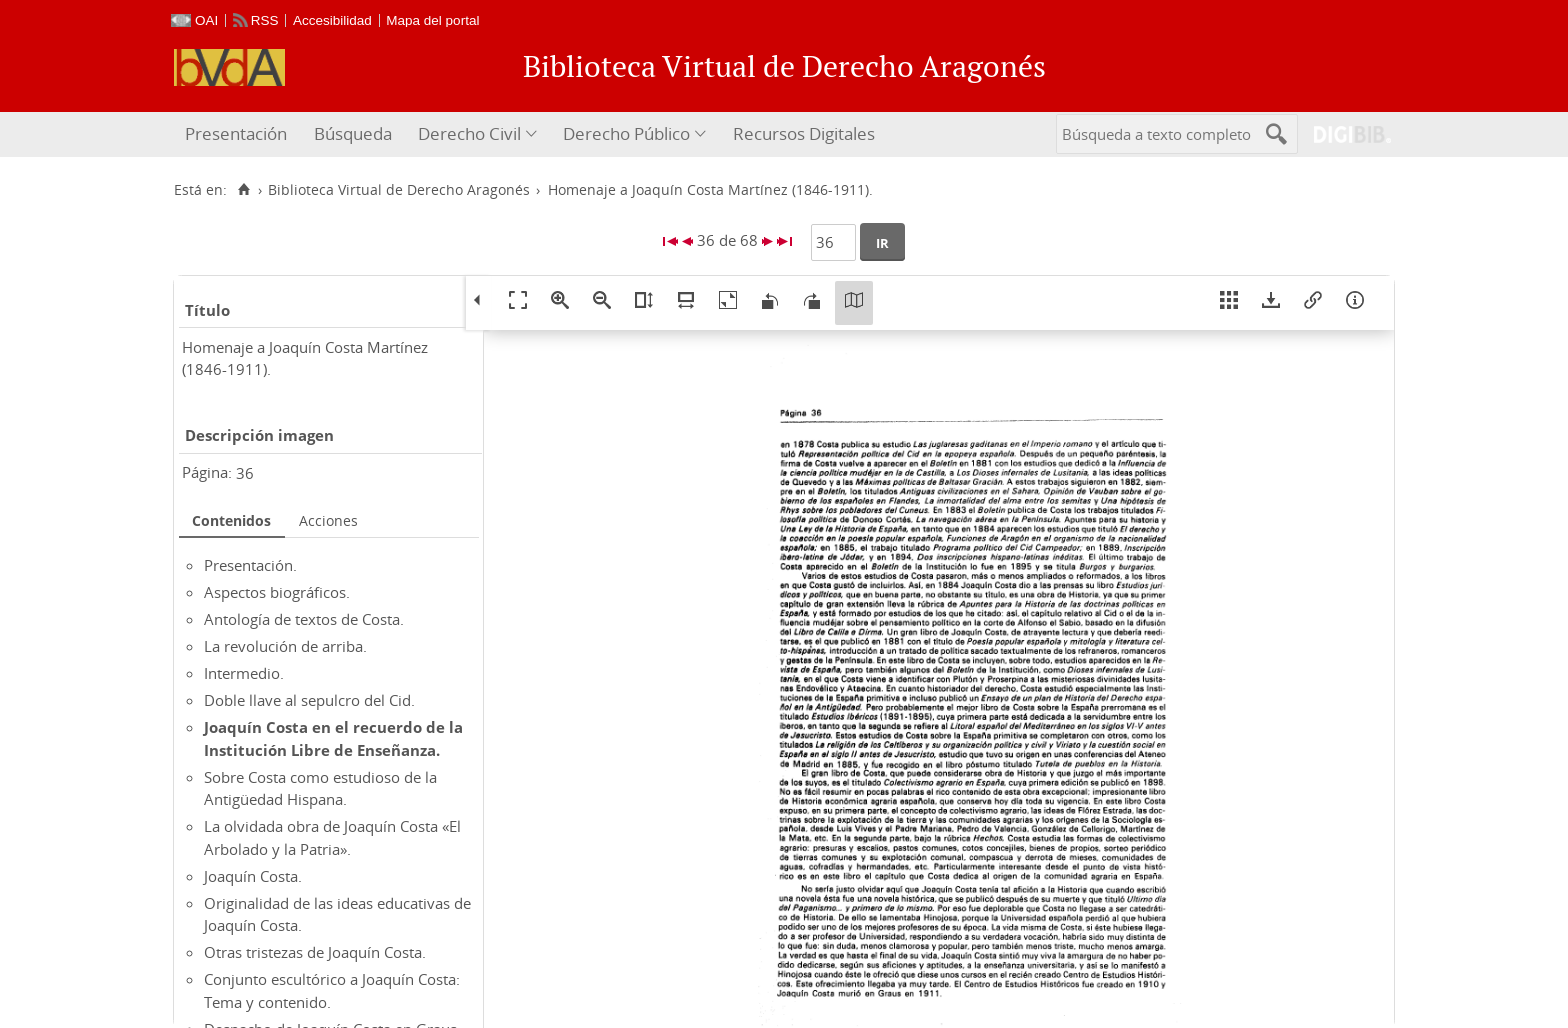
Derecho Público (626, 133)
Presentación (236, 133)
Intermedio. (244, 673)
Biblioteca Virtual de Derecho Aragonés (399, 190)
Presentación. (250, 565)
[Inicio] (243, 190)
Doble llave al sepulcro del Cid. (309, 700)
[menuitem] (238, 134)
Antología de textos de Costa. (304, 619)
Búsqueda (353, 133)
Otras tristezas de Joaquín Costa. (315, 952)
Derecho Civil (469, 133)
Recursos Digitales (804, 133)
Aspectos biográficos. (277, 592)
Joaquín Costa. (253, 876)
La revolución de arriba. (285, 646)
